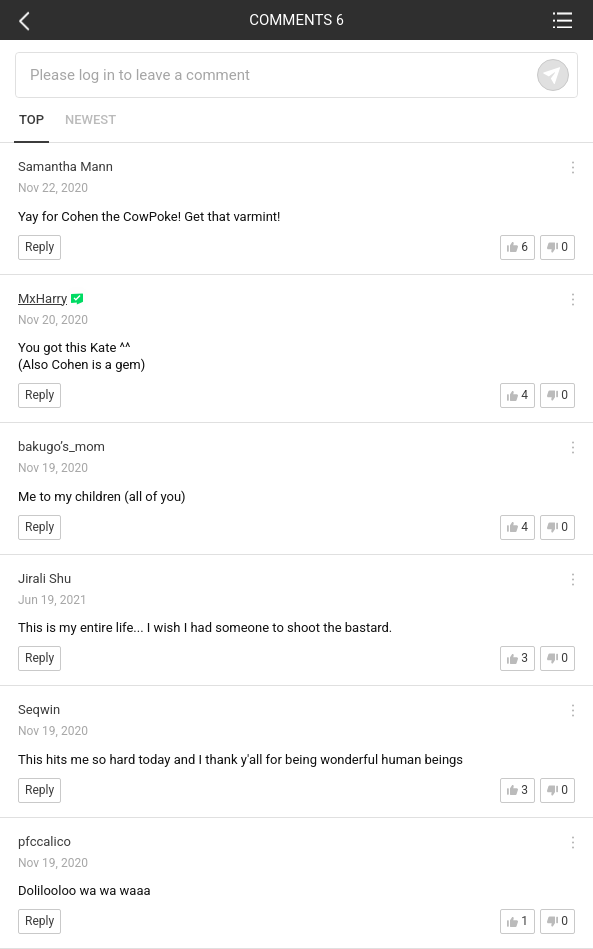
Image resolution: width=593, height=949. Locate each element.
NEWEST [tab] (90, 119)
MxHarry (42, 298)
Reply (39, 247)
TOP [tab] (31, 119)
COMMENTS (296, 20)
